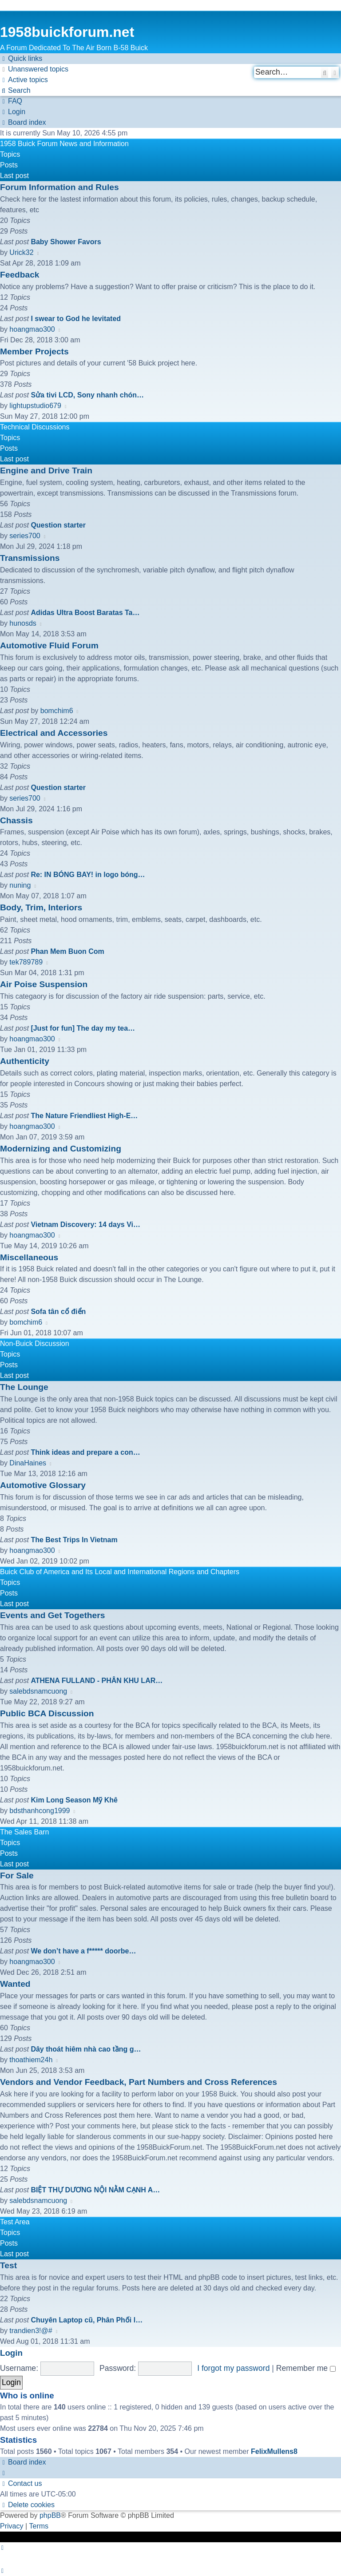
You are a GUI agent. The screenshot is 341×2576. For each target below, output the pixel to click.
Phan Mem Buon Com (67, 951)
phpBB (50, 2515)
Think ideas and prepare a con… (85, 1452)
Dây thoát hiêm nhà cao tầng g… (86, 2049)
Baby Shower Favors (66, 242)
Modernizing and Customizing (60, 1148)
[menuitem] (34, 69)
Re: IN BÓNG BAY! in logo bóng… (88, 874)
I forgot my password (233, 2368)
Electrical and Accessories (53, 733)
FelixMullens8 (274, 2451)
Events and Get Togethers (52, 1615)
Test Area (15, 2222)
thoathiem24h (30, 2060)
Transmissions (29, 558)
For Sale (17, 1875)
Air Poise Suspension (43, 984)
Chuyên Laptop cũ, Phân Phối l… (87, 2320)
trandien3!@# (30, 2330)
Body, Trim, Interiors (41, 907)
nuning (20, 885)
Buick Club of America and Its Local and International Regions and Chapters (119, 1572)
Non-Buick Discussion (34, 1343)
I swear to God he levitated (76, 318)
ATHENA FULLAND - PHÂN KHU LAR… (97, 1680)
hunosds (22, 623)
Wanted (15, 1984)
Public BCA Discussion (47, 1713)
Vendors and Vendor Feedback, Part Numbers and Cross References (138, 2082)
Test (8, 2265)
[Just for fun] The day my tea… (83, 1028)
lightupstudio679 (35, 405)
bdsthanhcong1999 (39, 1810)
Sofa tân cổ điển (58, 1311)
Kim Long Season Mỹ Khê (74, 1800)
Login (11, 2353)
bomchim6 (56, 710)
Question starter (58, 525)
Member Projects (34, 351)
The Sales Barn (24, 1832)
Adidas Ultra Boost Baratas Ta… (85, 612)
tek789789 (26, 962)
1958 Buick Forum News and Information (64, 143)
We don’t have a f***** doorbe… (83, 1951)
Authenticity (24, 1061)
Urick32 (21, 252)
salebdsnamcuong (38, 1691)
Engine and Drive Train (46, 470)
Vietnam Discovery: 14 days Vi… (85, 1224)
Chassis (16, 820)
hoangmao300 (32, 329)
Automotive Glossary (43, 1485)
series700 (24, 536)
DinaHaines (27, 1463)
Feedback (20, 274)
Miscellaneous (29, 1257)
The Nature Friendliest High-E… (84, 1115)
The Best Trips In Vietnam (74, 1540)
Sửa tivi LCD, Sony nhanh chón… (87, 395)
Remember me (306, 2368)
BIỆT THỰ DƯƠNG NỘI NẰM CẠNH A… (95, 2190)
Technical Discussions (35, 427)
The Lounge (24, 1387)
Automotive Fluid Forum (49, 645)
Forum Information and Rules (59, 187)
